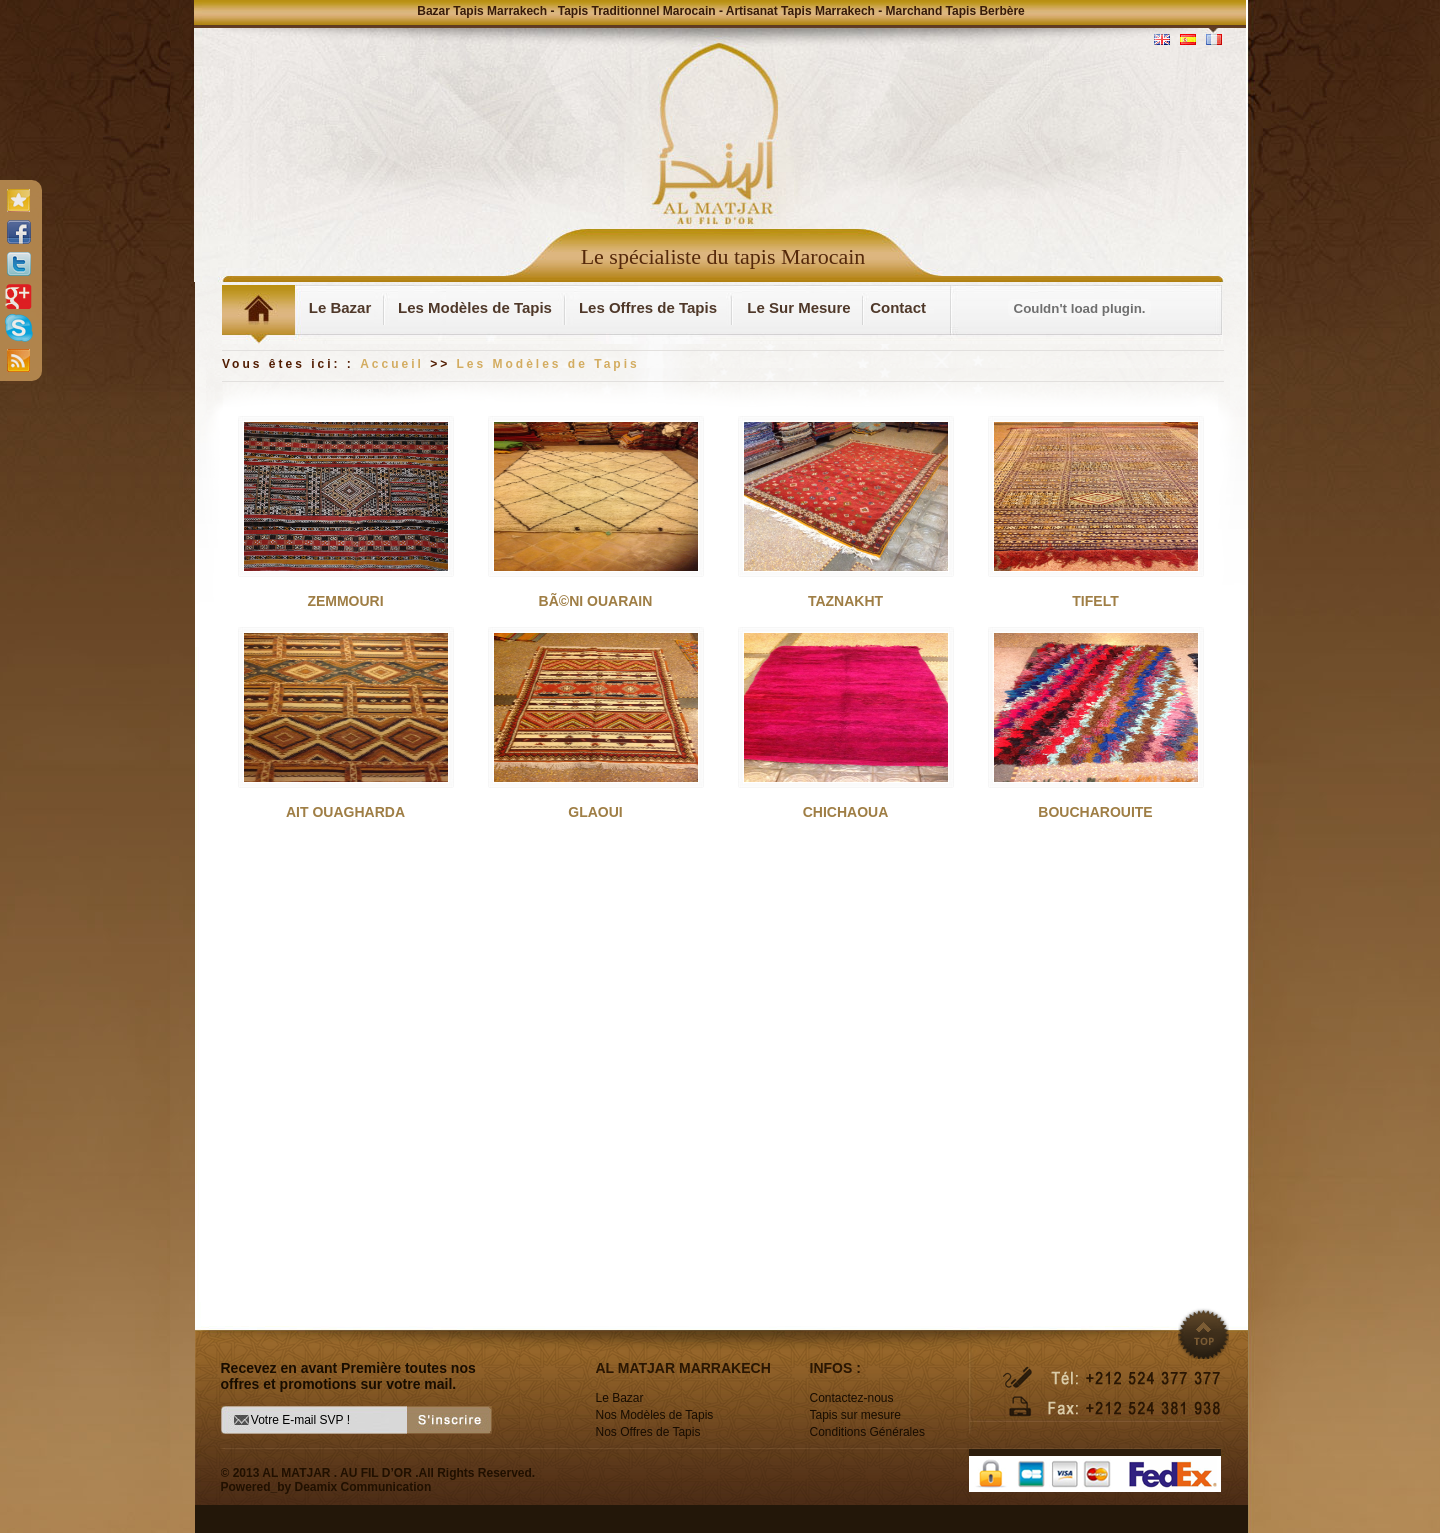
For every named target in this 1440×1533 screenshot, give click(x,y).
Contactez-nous (852, 1398)
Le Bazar (340, 307)
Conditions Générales (867, 1432)
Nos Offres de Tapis (648, 1432)
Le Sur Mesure (798, 307)
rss (18, 360)
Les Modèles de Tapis (475, 307)
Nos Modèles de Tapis (655, 1415)
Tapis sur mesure (855, 1415)
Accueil (392, 364)
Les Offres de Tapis (648, 307)
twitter (18, 264)
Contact (898, 307)
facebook (18, 232)
